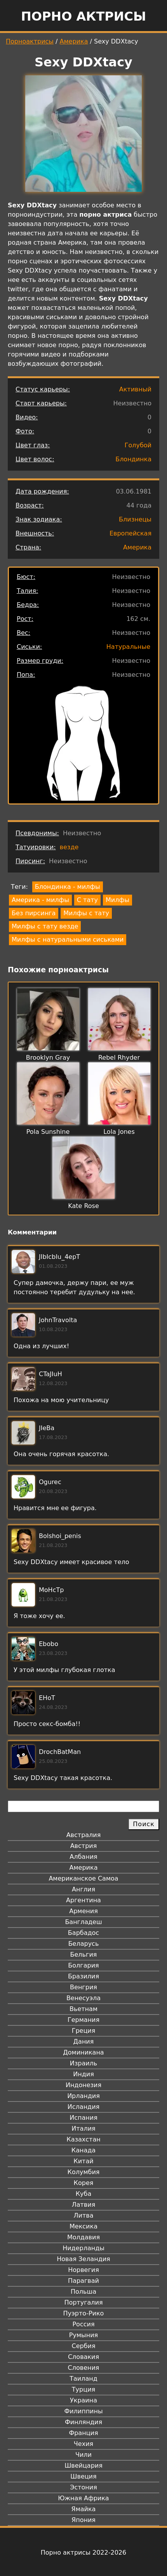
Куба (84, 2193)
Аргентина (83, 1900)
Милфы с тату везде (45, 926)
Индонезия (83, 2085)
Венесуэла (83, 1998)
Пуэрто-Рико (83, 2313)
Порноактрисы (30, 41)
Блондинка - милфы (67, 886)
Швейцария (83, 2465)
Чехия (83, 2443)
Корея (84, 2183)
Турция (83, 2389)
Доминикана (83, 2052)
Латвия (84, 2204)
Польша (83, 2291)
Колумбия (84, 2172)
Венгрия (83, 1987)
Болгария (83, 1965)
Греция (84, 2030)
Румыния (83, 2335)
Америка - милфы (40, 900)
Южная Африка (83, 2498)
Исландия (83, 2106)
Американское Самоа (83, 1878)
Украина (83, 2400)
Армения (83, 1911)
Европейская (130, 533)
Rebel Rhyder (119, 1057)
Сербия (83, 2346)
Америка (74, 41)
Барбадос (83, 1932)
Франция (83, 2433)
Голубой (138, 445)
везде (69, 847)
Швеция (83, 2476)
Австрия (83, 1845)
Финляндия (83, 2422)
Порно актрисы (83, 16)
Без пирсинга (34, 913)
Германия (83, 2019)
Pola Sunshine (48, 1131)
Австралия (83, 1835)
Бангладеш (83, 1922)
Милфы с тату (86, 913)
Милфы (117, 900)
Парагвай (83, 2280)
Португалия (83, 2302)
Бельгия (83, 1954)
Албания (83, 1856)
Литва (84, 2215)
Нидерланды (83, 2248)
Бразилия (83, 1976)
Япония (83, 2520)
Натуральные (128, 646)
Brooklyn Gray (48, 1057)
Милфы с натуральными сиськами (68, 939)
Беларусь (83, 1943)
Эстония (83, 2487)
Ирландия (83, 2096)
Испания (83, 2117)
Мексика (83, 2226)
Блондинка (133, 459)
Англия (83, 1889)
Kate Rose (83, 1206)
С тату (87, 900)
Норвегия (83, 2270)
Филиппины (83, 2411)
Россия (83, 2324)
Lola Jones (119, 1131)
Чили (83, 2454)
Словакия (83, 2356)
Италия (83, 2128)
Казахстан (83, 2139)
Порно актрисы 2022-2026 (83, 2552)
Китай (83, 2161)
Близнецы (135, 519)
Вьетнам (83, 2009)
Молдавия (83, 2237)
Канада (83, 2150)
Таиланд (83, 2378)
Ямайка (83, 2509)
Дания (83, 2041)
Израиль (83, 2063)
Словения (83, 2367)
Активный (135, 389)
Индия (83, 2074)
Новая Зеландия (83, 2259)
